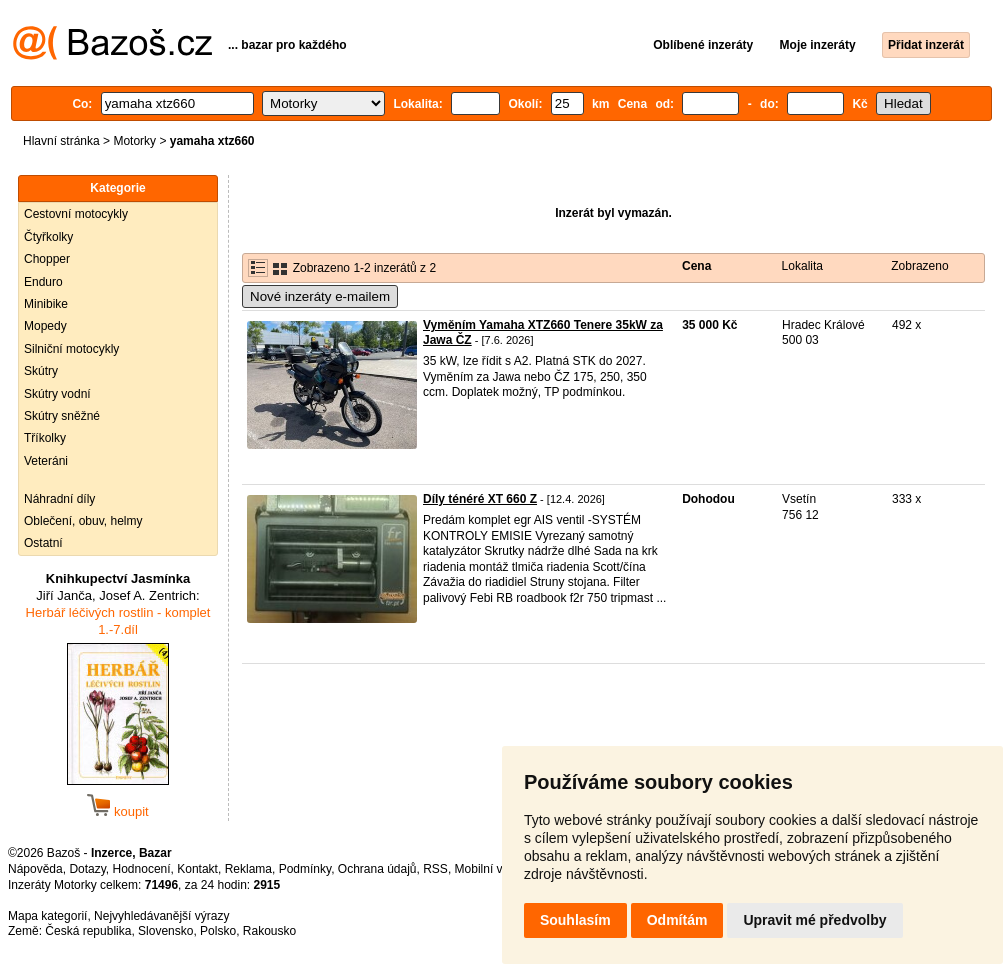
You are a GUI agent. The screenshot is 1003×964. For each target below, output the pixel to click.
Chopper (47, 259)
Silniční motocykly (71, 349)
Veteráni (46, 461)
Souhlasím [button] (575, 920)
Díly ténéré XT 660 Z (480, 499)
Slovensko (165, 931)
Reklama (248, 869)
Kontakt (197, 869)
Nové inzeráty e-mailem (320, 296)
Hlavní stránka (61, 141)
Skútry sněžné (62, 416)
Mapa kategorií (47, 916)
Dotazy (87, 869)
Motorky (134, 141)
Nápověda (35, 869)
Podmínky (305, 869)
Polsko (218, 931)
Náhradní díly (59, 499)
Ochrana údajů (377, 869)
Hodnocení (142, 869)
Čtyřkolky (48, 237)
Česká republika (88, 931)
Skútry (41, 371)
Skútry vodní (57, 394)
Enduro (43, 282)
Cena (696, 266)
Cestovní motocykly (76, 214)
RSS (435, 869)
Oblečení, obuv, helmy (83, 521)
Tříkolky (45, 438)
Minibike (46, 304)
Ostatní (43, 543)
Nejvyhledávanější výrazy (161, 916)
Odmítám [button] (677, 920)
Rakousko (269, 931)
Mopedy (45, 326)
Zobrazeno (919, 266)
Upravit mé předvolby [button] (814, 920)
